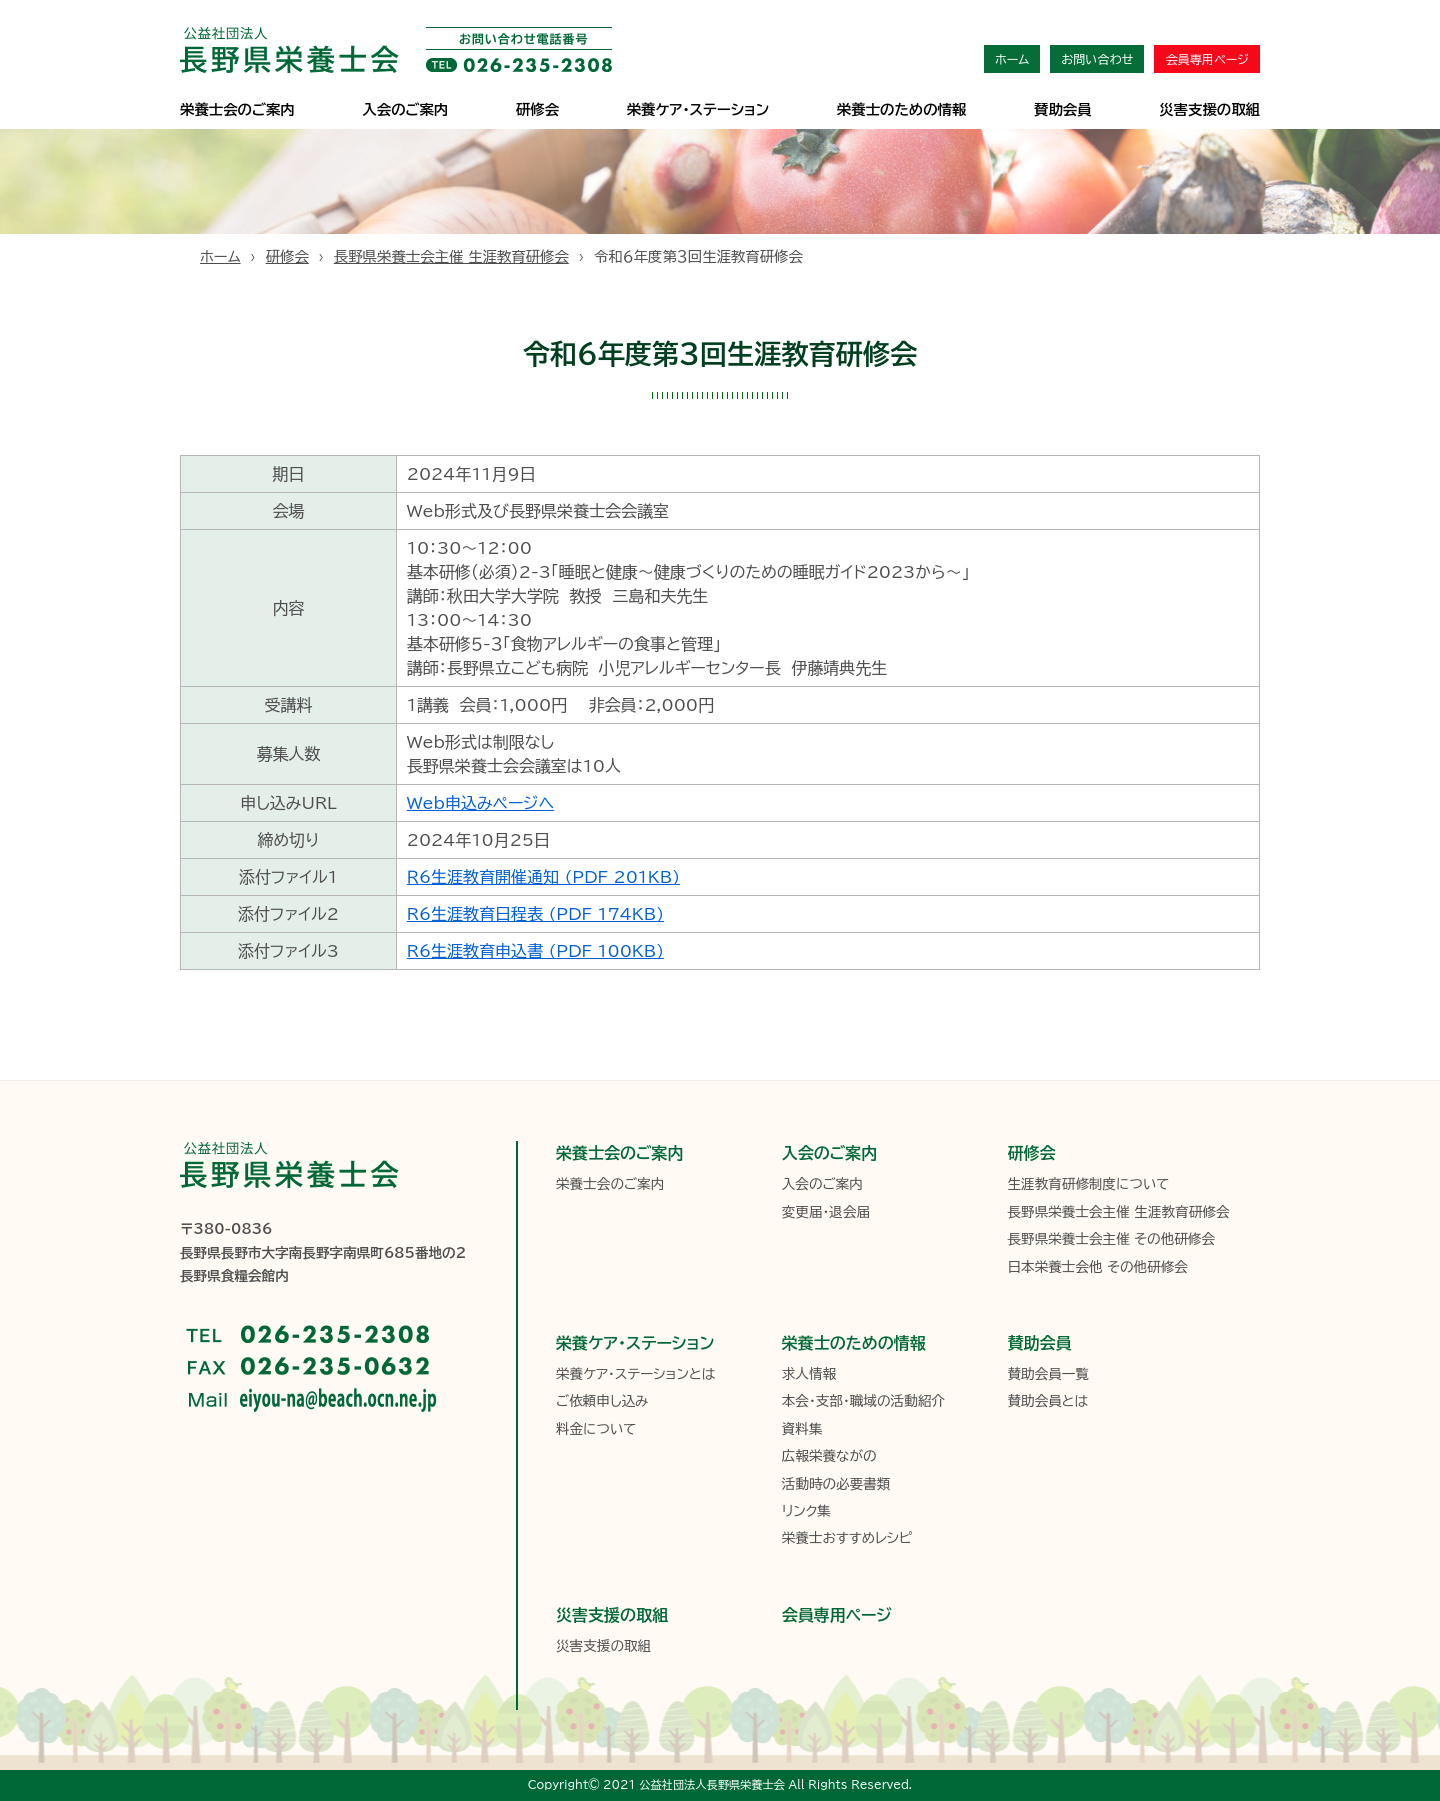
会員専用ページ (1207, 59)
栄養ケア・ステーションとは (635, 1374)
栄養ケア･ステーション (698, 109)
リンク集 (806, 1511)
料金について (596, 1429)
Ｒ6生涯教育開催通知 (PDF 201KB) (543, 877)
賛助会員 (1063, 109)
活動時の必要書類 (836, 1484)
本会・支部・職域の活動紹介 (863, 1401)
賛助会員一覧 (1048, 1374)
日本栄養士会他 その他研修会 (1097, 1267)
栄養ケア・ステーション (635, 1343)
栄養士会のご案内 (237, 109)
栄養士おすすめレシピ (847, 1538)
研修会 (537, 109)
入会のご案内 (405, 109)
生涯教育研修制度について (1088, 1184)
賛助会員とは (1047, 1401)
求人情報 (809, 1374)
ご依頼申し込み (602, 1401)
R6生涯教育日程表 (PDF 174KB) (535, 914)
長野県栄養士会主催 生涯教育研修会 (451, 256)
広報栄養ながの (829, 1456)
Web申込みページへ (480, 803)
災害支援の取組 (1209, 109)
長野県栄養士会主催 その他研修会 (1111, 1239)
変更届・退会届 (826, 1212)
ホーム (1012, 59)
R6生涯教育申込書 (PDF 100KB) (535, 951)
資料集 (802, 1429)
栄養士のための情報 (902, 109)
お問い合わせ (1097, 59)
